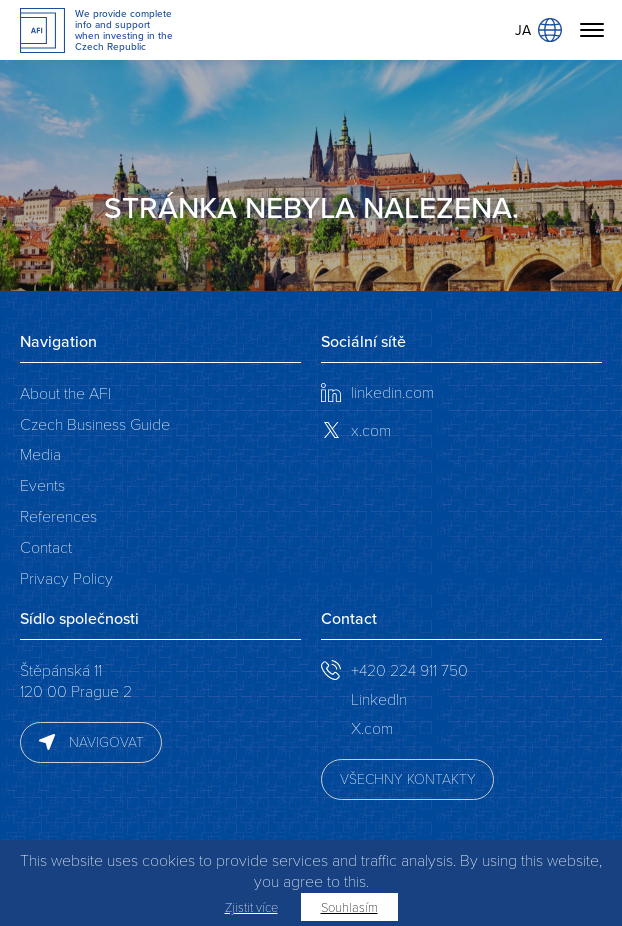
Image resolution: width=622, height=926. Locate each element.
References (58, 515)
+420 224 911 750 (409, 669)
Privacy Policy (66, 577)
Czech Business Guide (95, 423)
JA (538, 30)
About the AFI (65, 392)
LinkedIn (379, 698)
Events (42, 484)
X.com (372, 727)
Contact (46, 546)
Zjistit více (251, 907)
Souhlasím (349, 907)
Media (40, 453)
